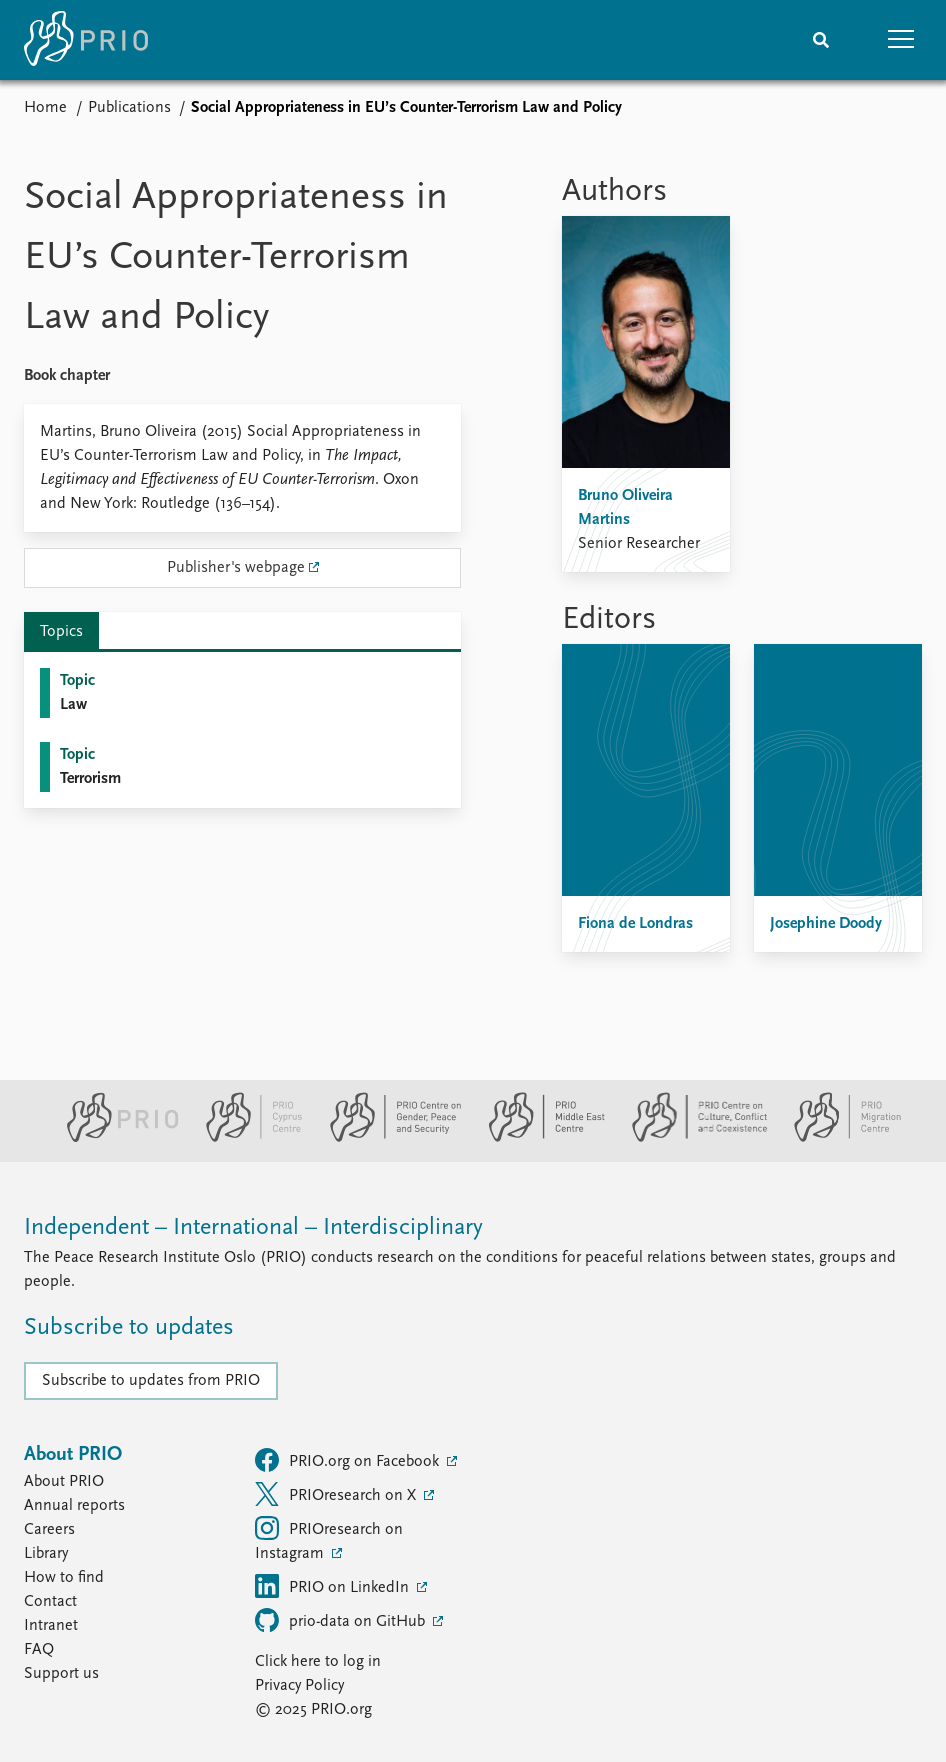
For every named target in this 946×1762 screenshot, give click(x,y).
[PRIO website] (114, 1138)
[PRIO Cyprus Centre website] (246, 1138)
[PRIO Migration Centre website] (837, 1138)
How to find (64, 1578)
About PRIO (64, 1482)
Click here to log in (318, 1662)
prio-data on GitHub (342, 1620)
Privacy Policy (299, 1686)
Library (46, 1554)
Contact (50, 1602)
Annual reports (74, 1506)
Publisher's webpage (236, 568)
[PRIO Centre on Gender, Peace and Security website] (387, 1138)
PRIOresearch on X (337, 1494)
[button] (901, 40)
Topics (61, 632)
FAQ (39, 1650)
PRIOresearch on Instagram (329, 1539)
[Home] (86, 40)
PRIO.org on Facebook (349, 1460)
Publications (129, 108)
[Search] (821, 40)
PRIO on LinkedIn (334, 1586)
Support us (61, 1674)
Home (45, 108)
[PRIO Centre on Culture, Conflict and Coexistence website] (691, 1138)
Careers (49, 1530)
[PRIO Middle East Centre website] (538, 1138)
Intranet (51, 1626)
